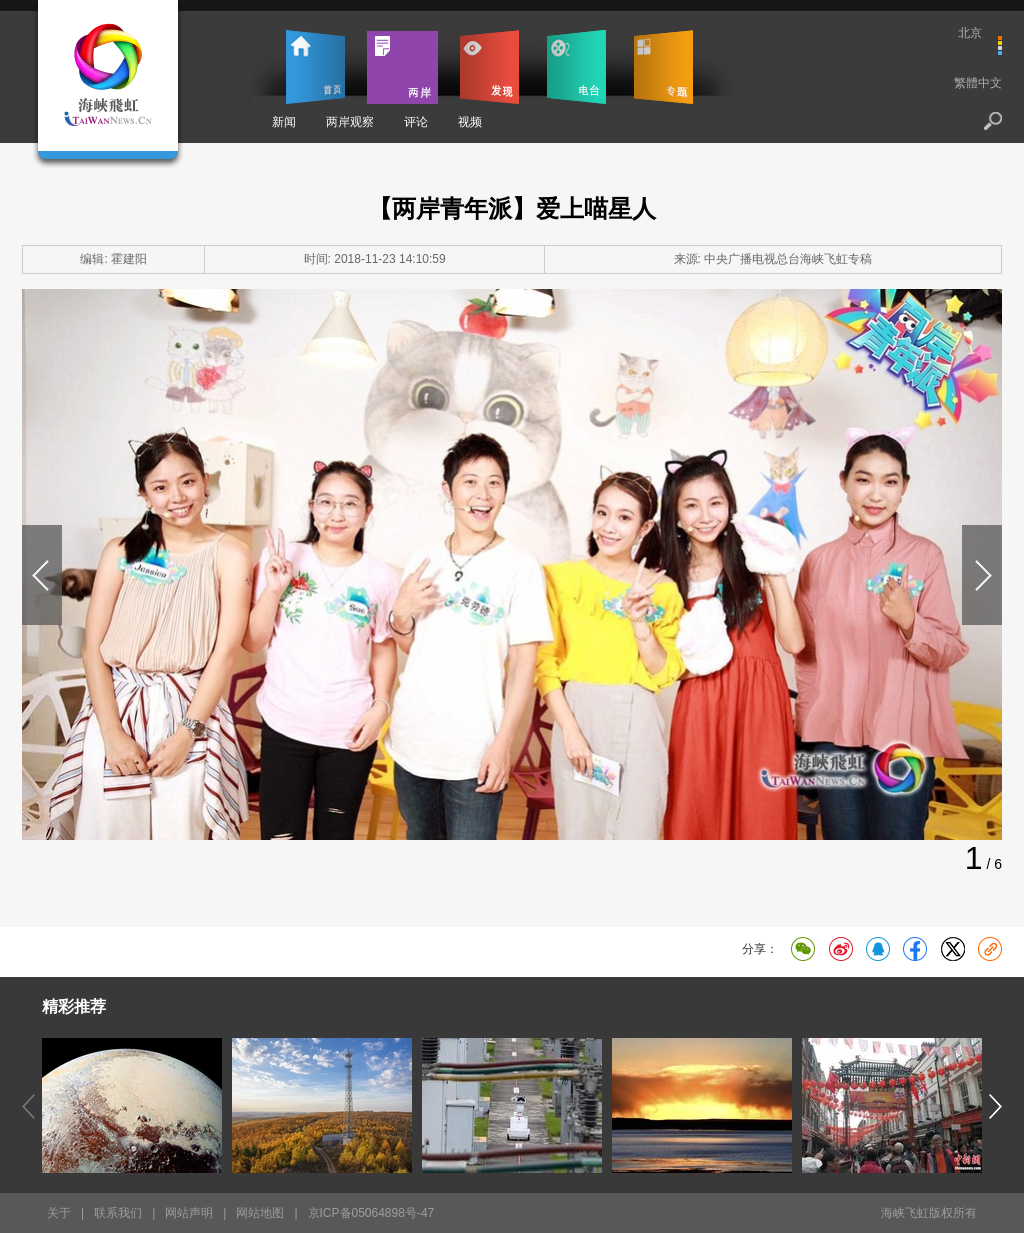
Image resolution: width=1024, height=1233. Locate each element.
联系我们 (118, 1213)
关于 (59, 1213)
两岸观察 (350, 122)
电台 (576, 67)
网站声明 (189, 1213)
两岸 (402, 67)
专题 (663, 67)
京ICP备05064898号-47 (371, 1213)
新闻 (284, 122)
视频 (470, 122)
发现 (489, 67)
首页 (315, 67)
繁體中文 (978, 83)
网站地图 (260, 1213)
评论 (416, 122)
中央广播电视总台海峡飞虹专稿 (788, 259)
